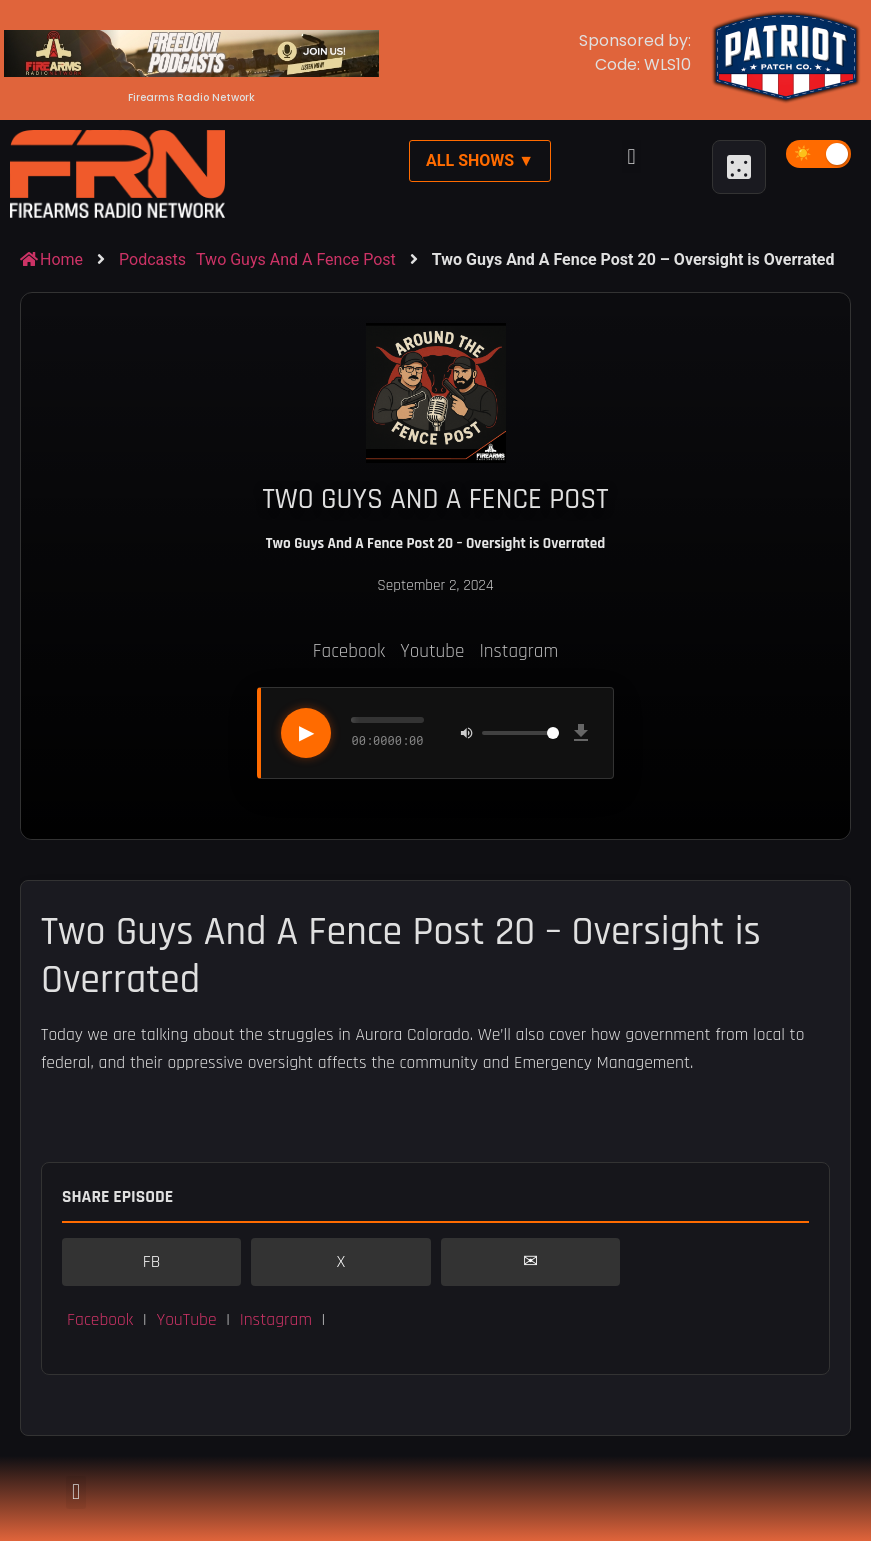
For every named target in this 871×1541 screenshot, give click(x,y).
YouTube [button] (186, 1320)
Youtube (432, 651)
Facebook (349, 651)
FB (152, 1262)
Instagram (518, 651)
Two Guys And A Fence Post (296, 259)
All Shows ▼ (480, 160)
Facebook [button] (100, 1320)
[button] (631, 156)
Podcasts (152, 259)
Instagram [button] (276, 1320)
